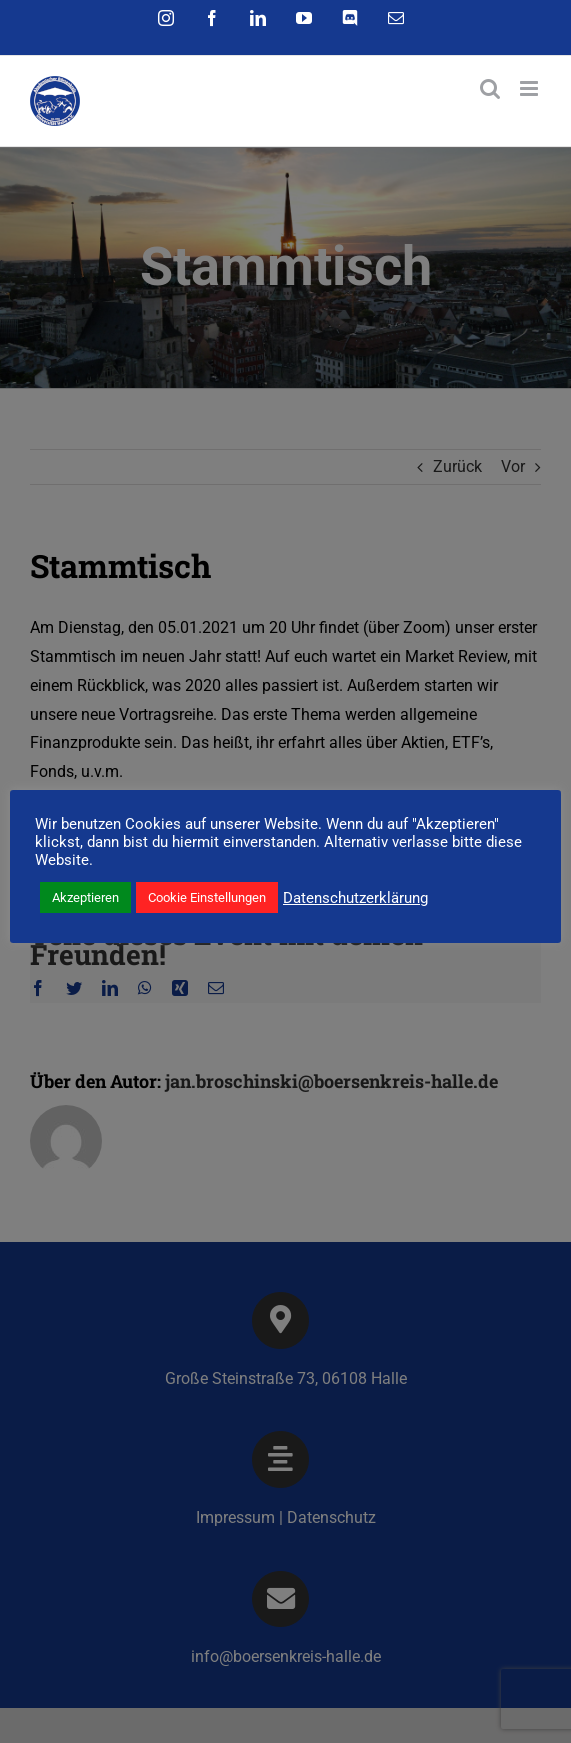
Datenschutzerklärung (355, 898)
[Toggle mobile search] (490, 88)
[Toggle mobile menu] (530, 88)
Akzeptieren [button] (85, 897)
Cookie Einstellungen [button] (207, 897)
